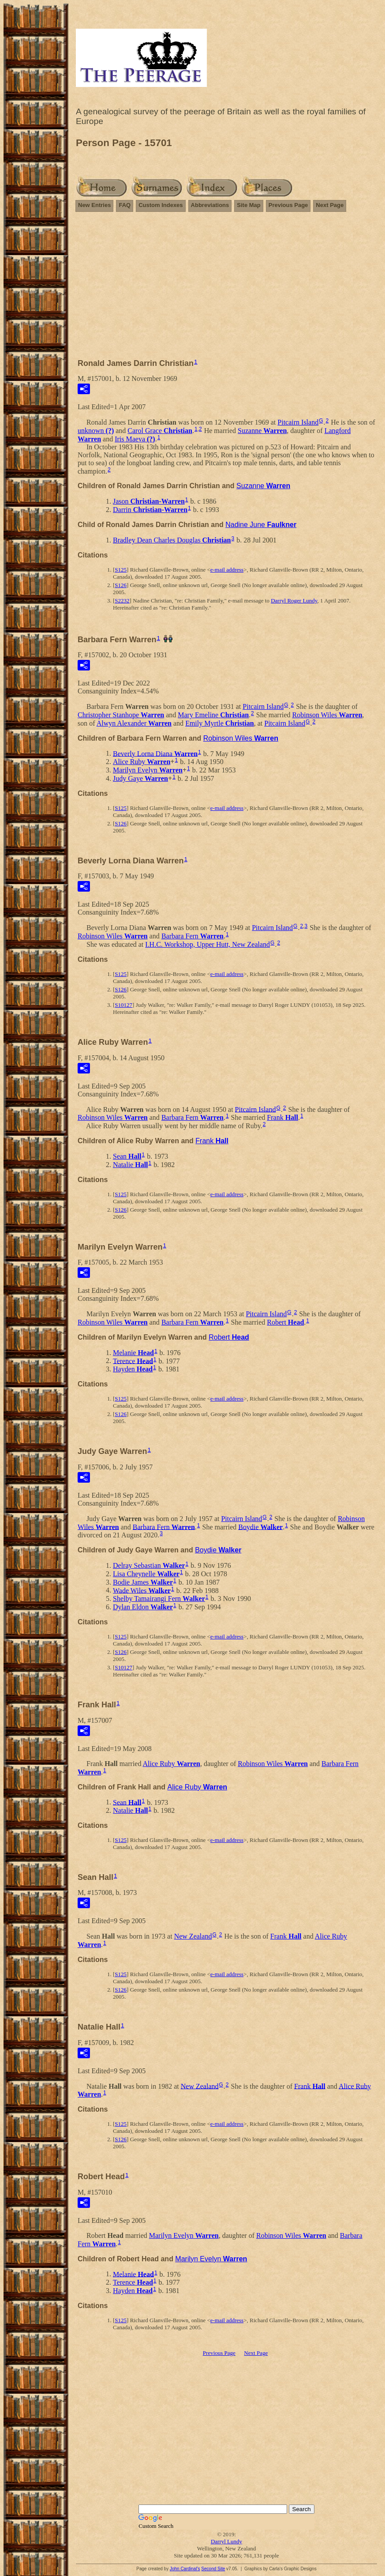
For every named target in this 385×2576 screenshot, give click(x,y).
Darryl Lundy (226, 2541)
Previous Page (288, 205)
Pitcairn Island (297, 422)
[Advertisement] (226, 289)
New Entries (94, 205)
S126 (121, 585)
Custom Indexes (160, 205)
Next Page (330, 205)
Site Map (248, 205)
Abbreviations (210, 205)
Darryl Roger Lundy (294, 600)
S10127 (123, 1005)
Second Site (213, 2568)
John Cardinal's (185, 2568)
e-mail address (226, 569)
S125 (121, 569)
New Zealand (193, 1936)
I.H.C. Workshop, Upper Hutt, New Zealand (207, 944)
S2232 (122, 600)
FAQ (125, 205)
